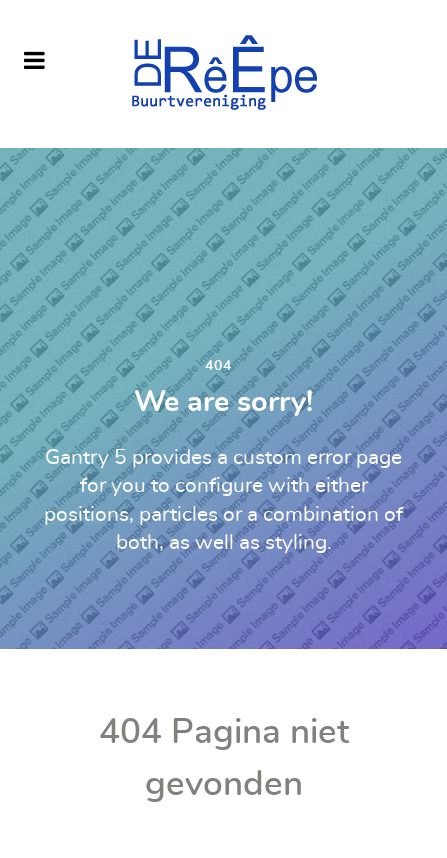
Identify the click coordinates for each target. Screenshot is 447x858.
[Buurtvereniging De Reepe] (223, 74)
